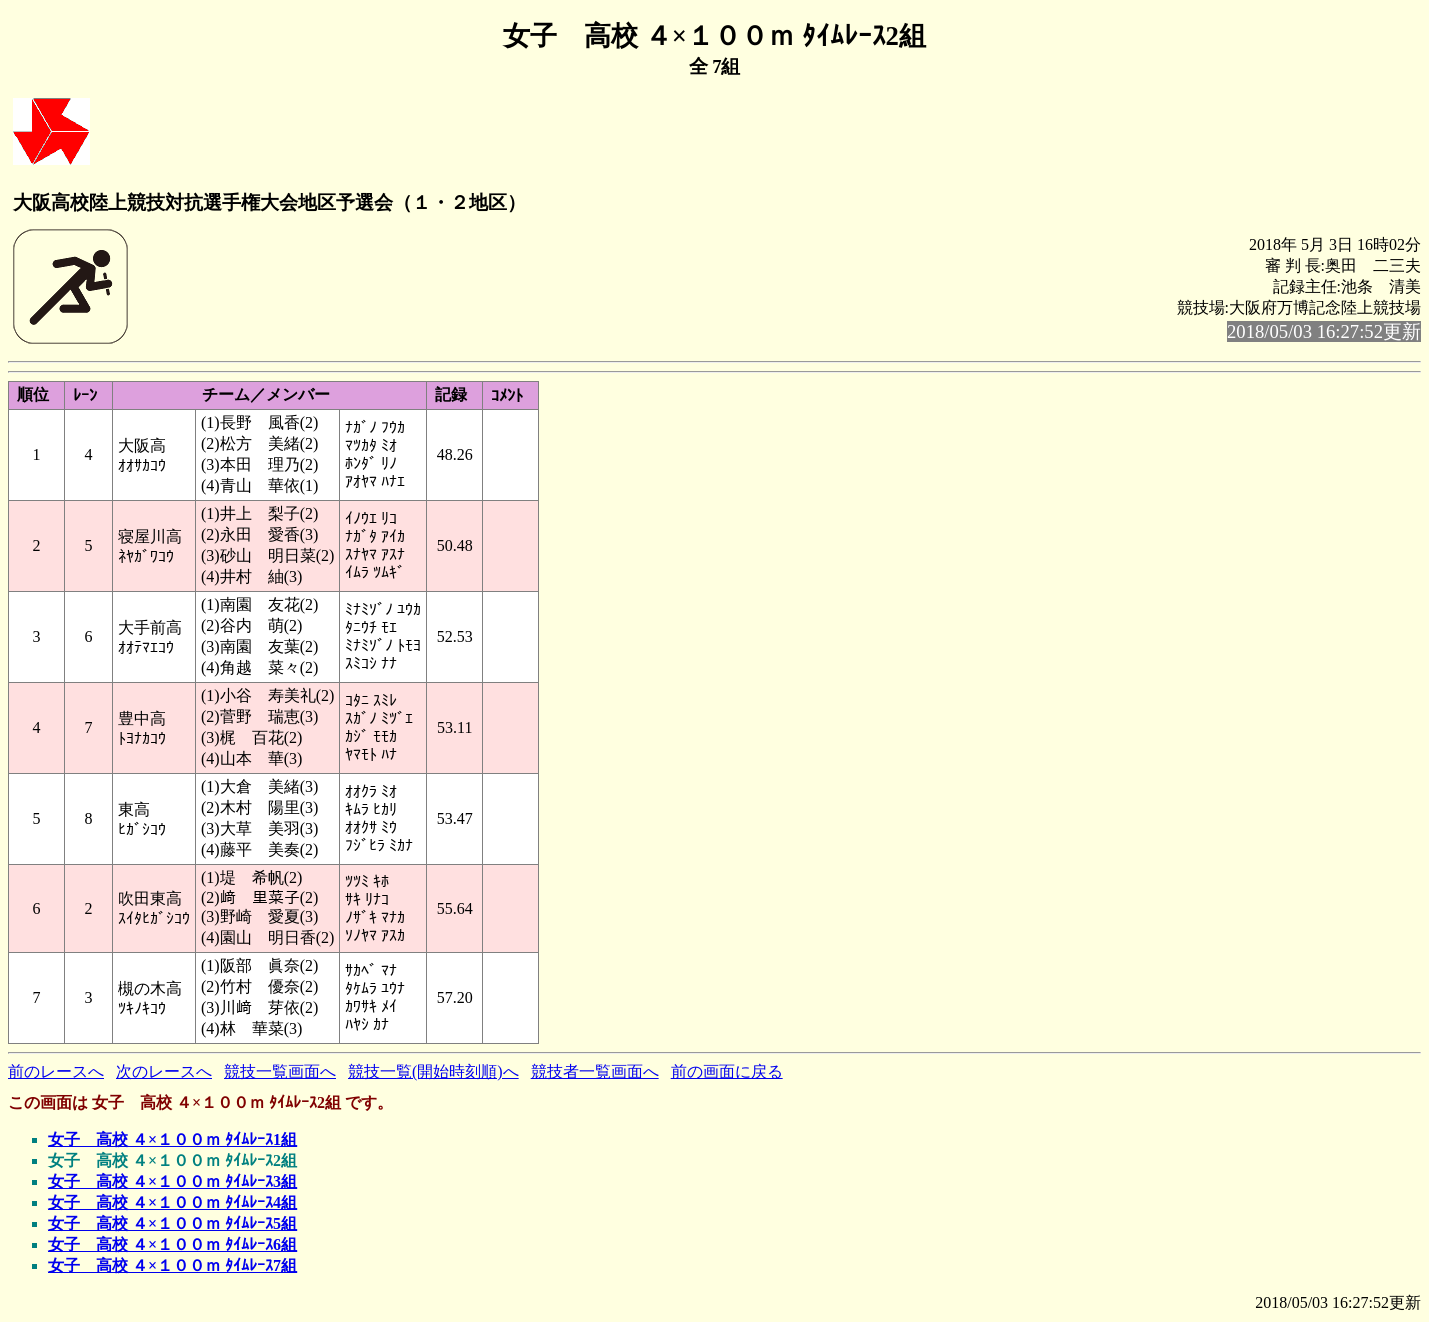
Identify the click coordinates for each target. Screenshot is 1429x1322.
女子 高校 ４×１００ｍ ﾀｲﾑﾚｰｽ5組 (172, 1223)
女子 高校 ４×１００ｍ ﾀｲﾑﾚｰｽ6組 (172, 1244)
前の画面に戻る (727, 1071)
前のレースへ (56, 1071)
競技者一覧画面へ (595, 1071)
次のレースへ (164, 1071)
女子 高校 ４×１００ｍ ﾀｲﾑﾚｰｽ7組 (172, 1265)
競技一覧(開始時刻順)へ (433, 1071)
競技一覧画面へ (280, 1071)
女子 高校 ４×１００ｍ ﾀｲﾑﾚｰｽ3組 (172, 1181)
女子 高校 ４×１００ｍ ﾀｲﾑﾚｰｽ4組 (172, 1202)
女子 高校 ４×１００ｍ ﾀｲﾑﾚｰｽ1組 (172, 1139)
